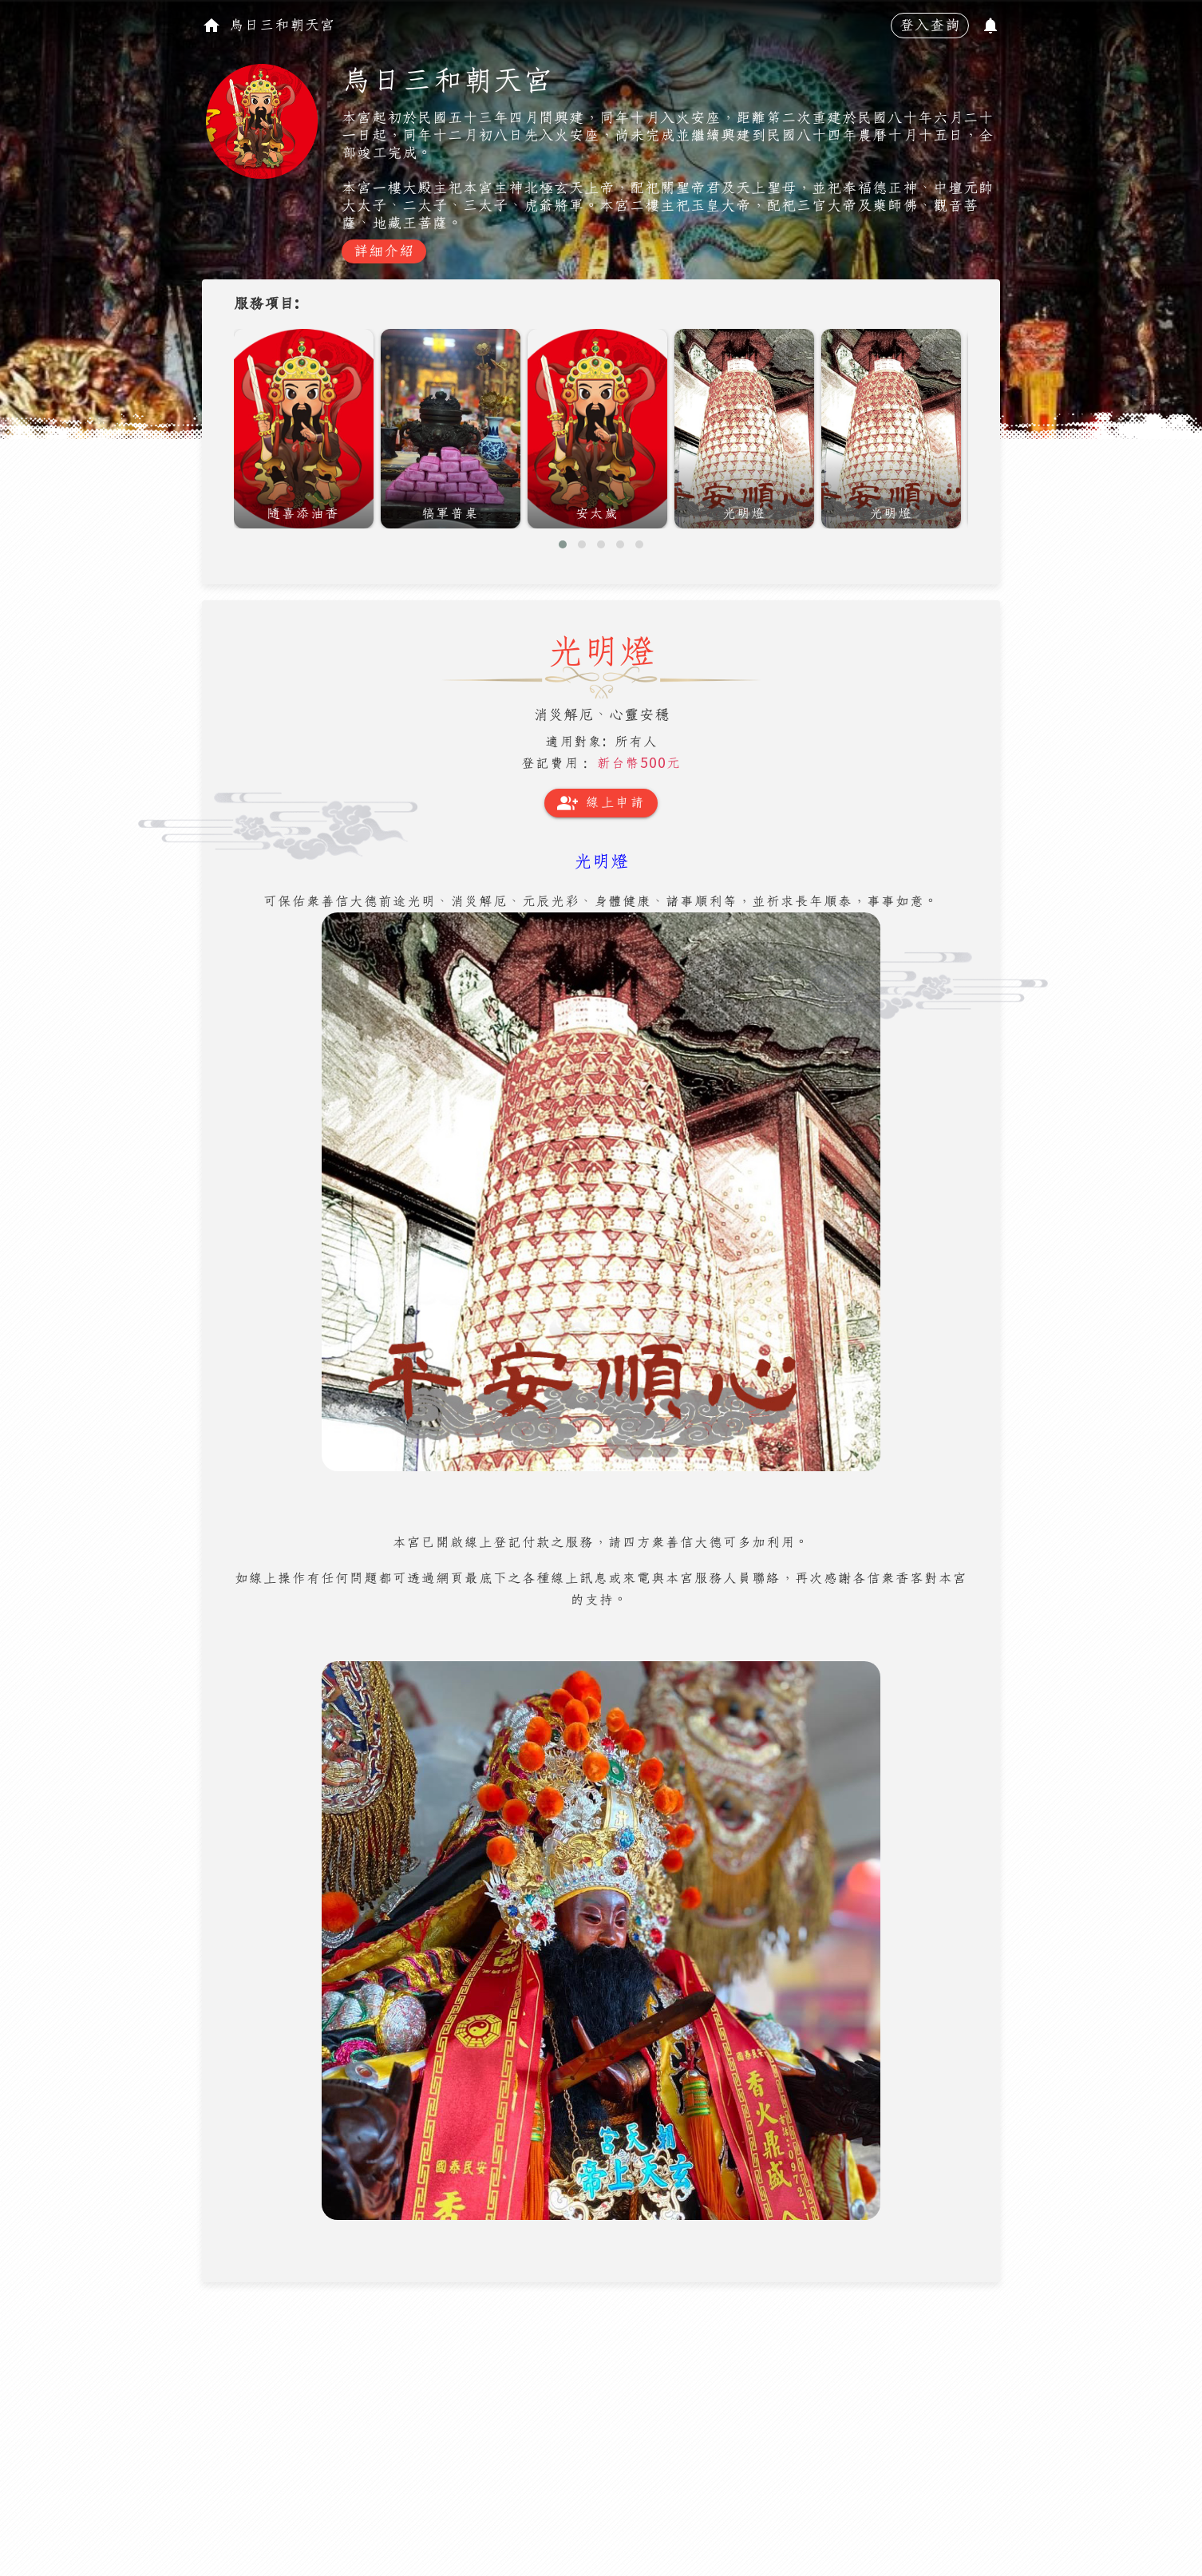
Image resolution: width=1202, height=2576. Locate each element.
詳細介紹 (384, 251)
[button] (562, 544)
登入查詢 (930, 26)
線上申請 (601, 803)
